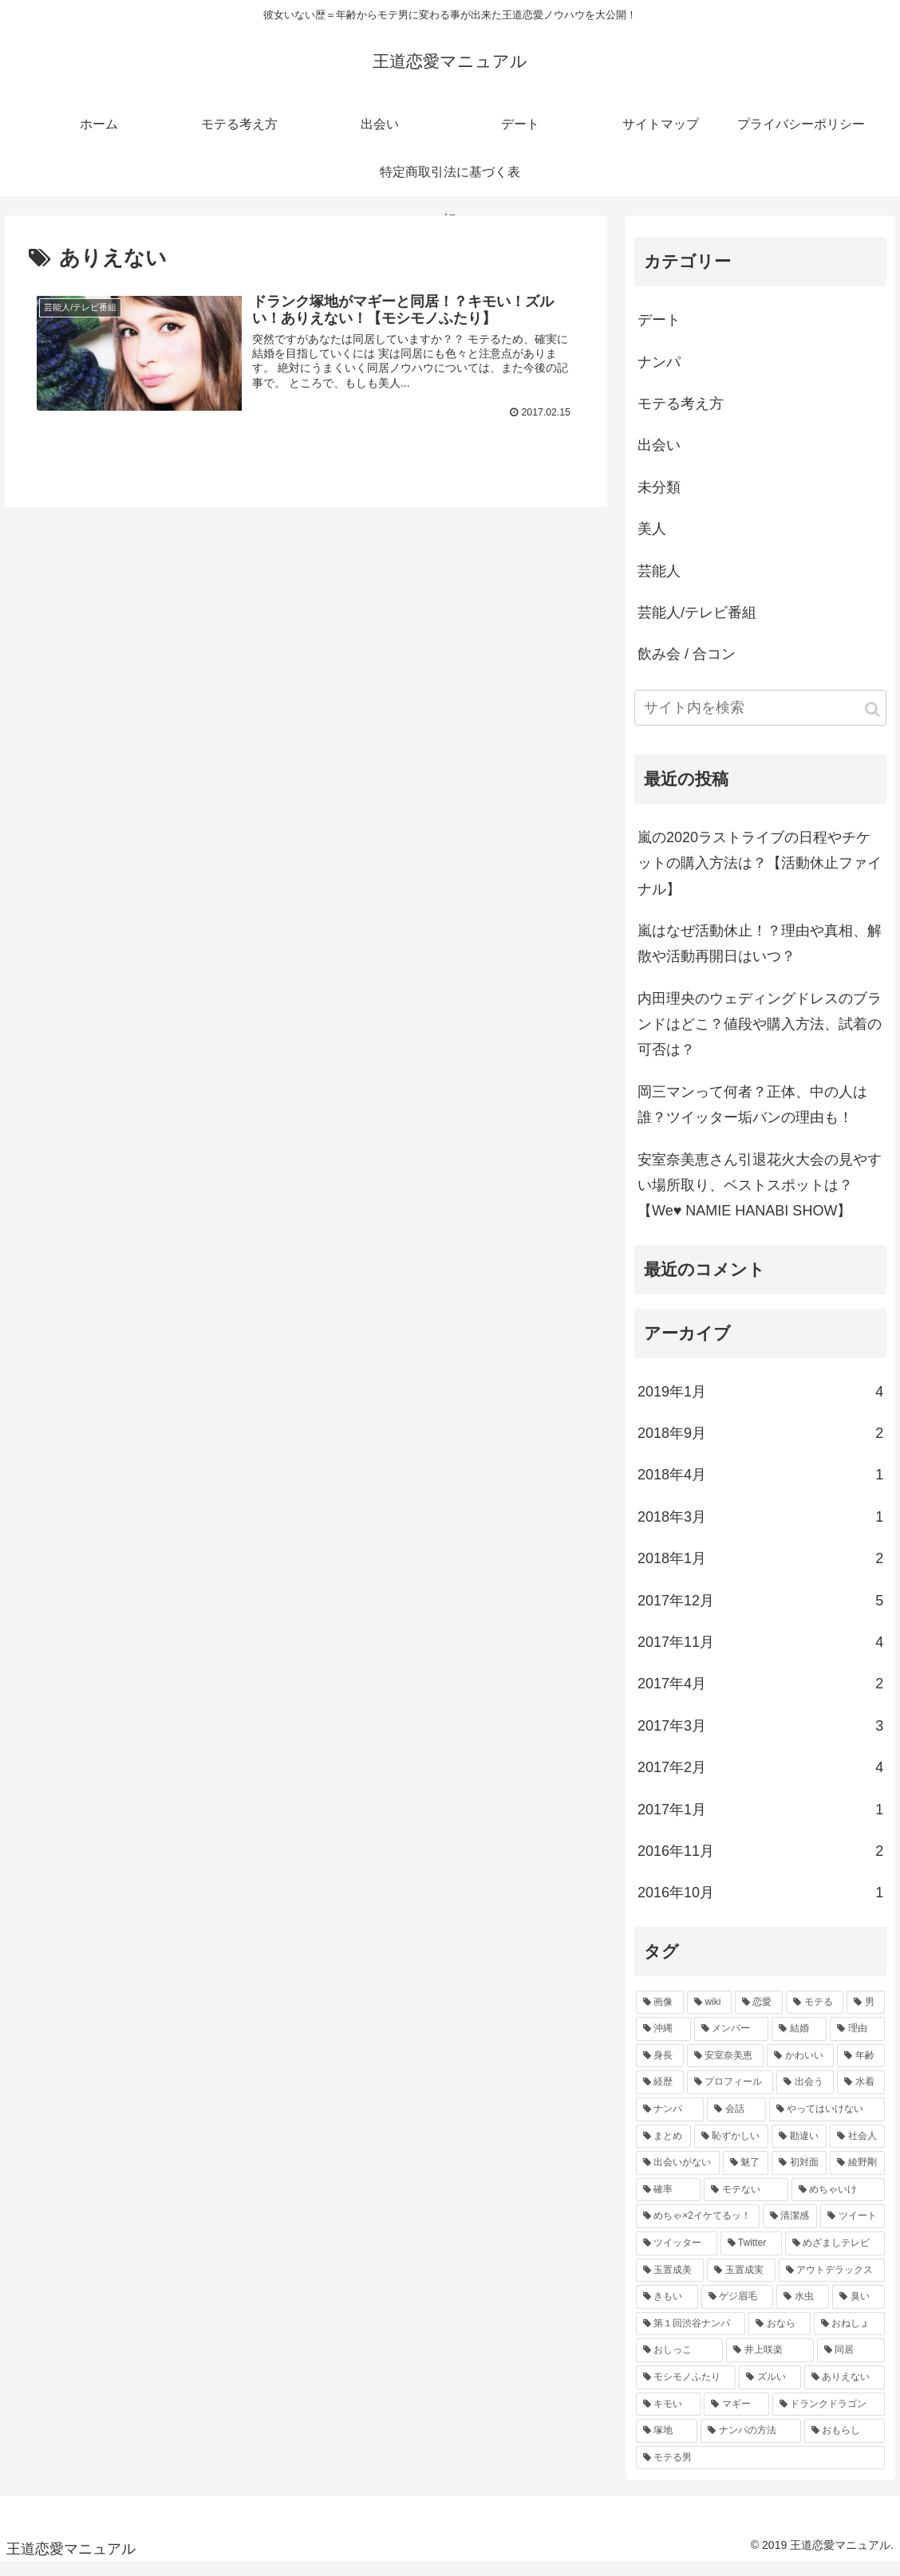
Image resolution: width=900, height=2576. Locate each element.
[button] (872, 722)
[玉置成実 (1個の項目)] (741, 2283)
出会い (659, 458)
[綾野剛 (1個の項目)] (857, 2176)
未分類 (659, 500)
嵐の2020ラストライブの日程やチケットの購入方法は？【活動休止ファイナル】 (760, 876)
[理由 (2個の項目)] (857, 2042)
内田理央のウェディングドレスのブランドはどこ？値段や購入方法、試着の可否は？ (760, 1037)
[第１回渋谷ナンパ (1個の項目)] (690, 2337)
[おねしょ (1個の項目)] (849, 2337)
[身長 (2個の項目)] (660, 2069)
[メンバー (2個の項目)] (731, 2042)
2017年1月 (760, 1821)
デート (659, 333)
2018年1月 (760, 1571)
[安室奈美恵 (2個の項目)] (725, 2069)
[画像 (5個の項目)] (660, 2015)
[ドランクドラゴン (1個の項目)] (828, 2416)
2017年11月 (760, 1655)
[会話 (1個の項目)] (736, 2122)
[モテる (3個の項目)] (814, 2015)
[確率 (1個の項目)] (668, 2203)
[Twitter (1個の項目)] (751, 2256)
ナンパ (659, 375)
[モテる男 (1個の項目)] (760, 2471)
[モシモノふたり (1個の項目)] (686, 2390)
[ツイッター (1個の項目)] (676, 2256)
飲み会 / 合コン (687, 667)
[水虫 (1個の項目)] (802, 2310)
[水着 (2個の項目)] (861, 2095)
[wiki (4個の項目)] (709, 2015)
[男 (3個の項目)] (866, 2015)
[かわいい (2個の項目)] (800, 2069)
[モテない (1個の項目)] (746, 2203)
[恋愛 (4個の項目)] (759, 2015)
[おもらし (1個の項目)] (844, 2444)
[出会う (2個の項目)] (805, 2095)
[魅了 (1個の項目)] (745, 2176)
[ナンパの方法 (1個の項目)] (750, 2444)
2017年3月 (760, 1738)
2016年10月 (760, 1905)
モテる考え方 (681, 416)
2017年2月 (760, 1780)
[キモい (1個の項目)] (668, 2416)
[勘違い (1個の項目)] (799, 2149)
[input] (760, 721)
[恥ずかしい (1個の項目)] (731, 2149)
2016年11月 (760, 1864)
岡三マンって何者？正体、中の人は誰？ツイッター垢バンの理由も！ (752, 1117)
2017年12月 (760, 1613)
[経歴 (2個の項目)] (660, 2095)
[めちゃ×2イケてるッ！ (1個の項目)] (698, 2229)
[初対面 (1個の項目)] (799, 2176)
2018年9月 (760, 1446)
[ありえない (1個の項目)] (844, 2390)
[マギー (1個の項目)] (736, 2416)
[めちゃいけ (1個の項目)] (838, 2203)
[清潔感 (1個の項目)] (790, 2229)
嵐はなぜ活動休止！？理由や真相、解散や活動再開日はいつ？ (760, 956)
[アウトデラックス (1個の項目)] (832, 2283)
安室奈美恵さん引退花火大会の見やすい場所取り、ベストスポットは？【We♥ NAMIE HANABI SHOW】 (760, 1198)
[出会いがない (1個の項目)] (678, 2176)
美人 (652, 541)
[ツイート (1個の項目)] (852, 2229)
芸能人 (659, 584)
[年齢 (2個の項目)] (861, 2069)
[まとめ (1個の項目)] (663, 2149)
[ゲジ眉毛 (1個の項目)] (737, 2310)
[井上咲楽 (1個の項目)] (769, 2363)
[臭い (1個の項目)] (858, 2310)
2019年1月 (760, 1404)
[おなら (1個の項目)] (779, 2337)
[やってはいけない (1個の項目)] (827, 2122)
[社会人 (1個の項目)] (857, 2149)
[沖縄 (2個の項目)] (663, 2042)
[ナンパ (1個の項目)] (670, 2122)
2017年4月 (760, 1696)
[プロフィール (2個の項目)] (730, 2095)
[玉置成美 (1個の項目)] (670, 2283)
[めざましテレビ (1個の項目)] (835, 2256)
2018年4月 (760, 1487)
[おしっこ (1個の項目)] (679, 2363)
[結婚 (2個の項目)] (799, 2042)
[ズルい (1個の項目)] (769, 2390)
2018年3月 (760, 1529)
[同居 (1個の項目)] (851, 2363)
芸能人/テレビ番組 (697, 625)
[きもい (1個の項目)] (667, 2310)
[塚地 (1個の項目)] (666, 2444)
